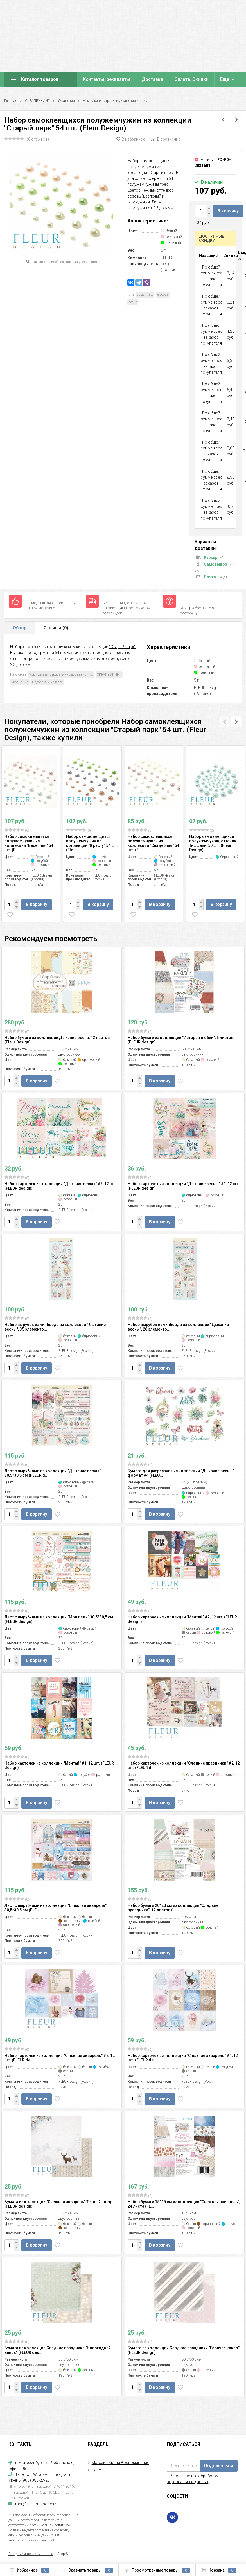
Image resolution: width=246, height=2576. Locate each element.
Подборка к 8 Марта (47, 682)
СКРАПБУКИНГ (37, 101)
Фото (96, 2470)
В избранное (130, 139)
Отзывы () (56, 627)
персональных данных (187, 2481)
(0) (16, 830)
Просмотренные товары (157, 2570)
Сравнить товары (86, 2570)
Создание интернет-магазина (30, 2554)
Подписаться (218, 2465)
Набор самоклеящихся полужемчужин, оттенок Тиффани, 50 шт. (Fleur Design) (212, 843)
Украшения (66, 101)
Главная (10, 101)
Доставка (152, 79)
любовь (162, 295)
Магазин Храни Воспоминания (120, 2462)
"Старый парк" (122, 646)
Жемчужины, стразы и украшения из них (115, 101)
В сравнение (165, 139)
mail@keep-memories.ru (36, 2504)
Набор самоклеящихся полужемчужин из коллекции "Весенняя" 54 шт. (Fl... (28, 843)
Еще (224, 79)
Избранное (29, 2570)
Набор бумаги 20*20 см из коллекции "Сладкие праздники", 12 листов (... (173, 1907)
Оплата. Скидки (192, 79)
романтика (145, 295)
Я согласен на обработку (192, 2479)
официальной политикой (51, 2525)
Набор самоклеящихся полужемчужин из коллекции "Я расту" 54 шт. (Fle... (92, 843)
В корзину (228, 211)
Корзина (218, 2570)
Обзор (19, 627)
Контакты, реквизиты (106, 79)
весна (132, 302)
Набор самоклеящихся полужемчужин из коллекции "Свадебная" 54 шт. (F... (153, 843)
